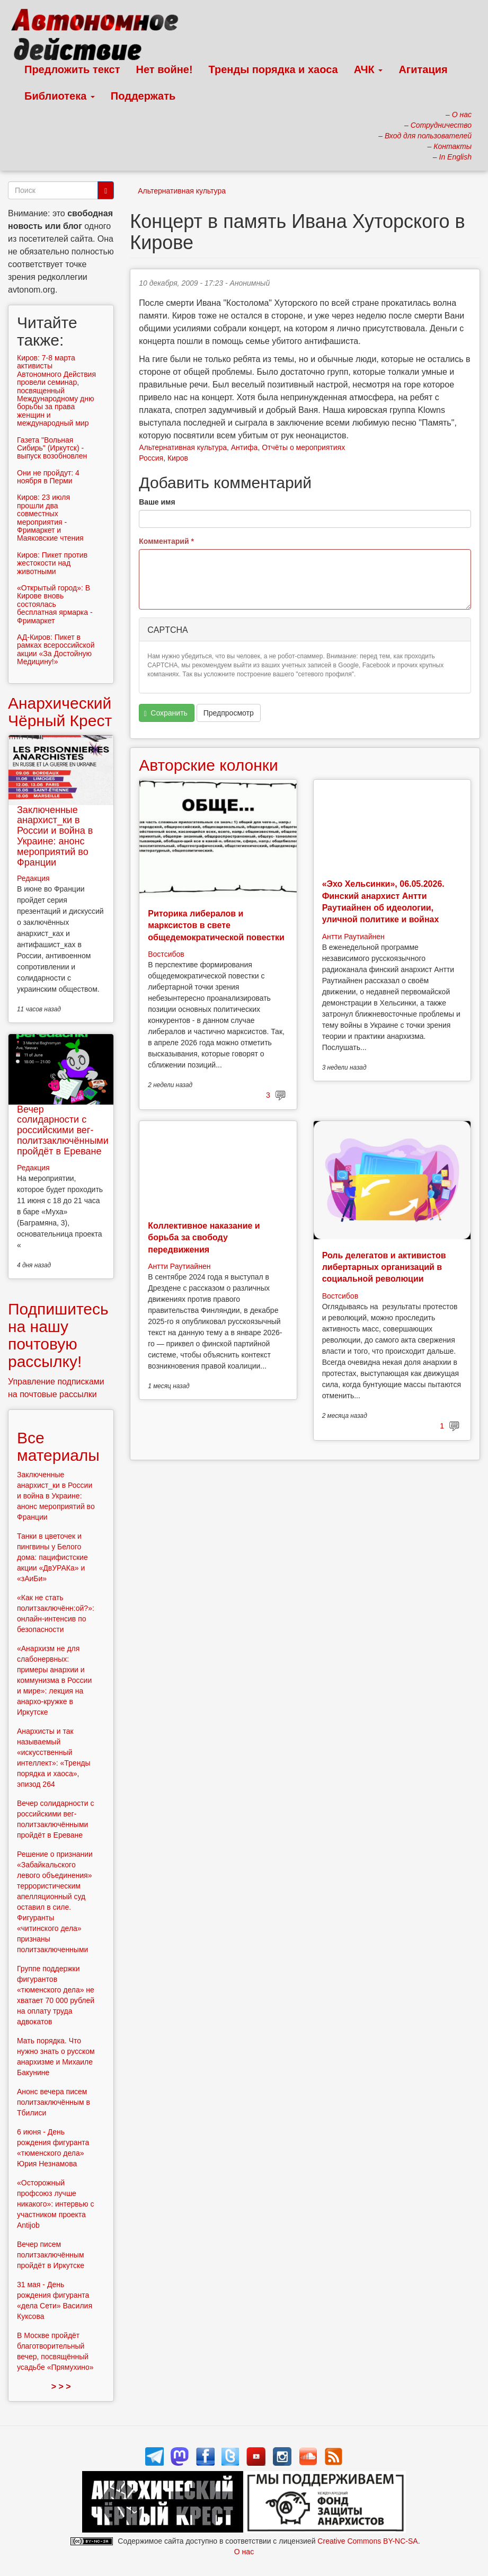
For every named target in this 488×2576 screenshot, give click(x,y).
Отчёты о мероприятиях (303, 447)
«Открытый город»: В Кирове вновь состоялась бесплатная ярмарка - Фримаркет (55, 604)
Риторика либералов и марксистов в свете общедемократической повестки (216, 925)
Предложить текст (72, 69)
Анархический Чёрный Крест (60, 711)
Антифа (244, 447)
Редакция (33, 878)
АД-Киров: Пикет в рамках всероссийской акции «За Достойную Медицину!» (55, 649)
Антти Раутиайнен (353, 936)
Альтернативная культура (182, 191)
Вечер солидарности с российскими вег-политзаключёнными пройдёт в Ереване (63, 1130)
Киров (177, 458)
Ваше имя (157, 502)
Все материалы (58, 1446)
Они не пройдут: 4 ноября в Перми (48, 477)
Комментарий (166, 541)
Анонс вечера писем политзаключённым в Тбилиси (53, 2102)
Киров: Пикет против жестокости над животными (52, 563)
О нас (244, 2551)
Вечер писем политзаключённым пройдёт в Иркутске (50, 2255)
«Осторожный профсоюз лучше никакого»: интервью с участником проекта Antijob (55, 2203)
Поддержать (143, 96)
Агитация (422, 69)
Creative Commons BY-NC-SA (367, 2541)
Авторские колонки (208, 765)
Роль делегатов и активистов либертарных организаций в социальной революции (384, 1267)
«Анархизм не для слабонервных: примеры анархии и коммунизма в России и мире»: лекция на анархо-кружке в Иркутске (54, 1680)
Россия (151, 458)
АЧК (368, 69)
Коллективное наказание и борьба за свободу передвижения (204, 1237)
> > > (61, 2386)
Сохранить (166, 713)
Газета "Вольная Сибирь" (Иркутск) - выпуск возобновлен (52, 448)
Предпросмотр (228, 713)
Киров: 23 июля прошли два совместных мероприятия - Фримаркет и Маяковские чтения (50, 517)
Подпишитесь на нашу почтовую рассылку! (58, 1335)
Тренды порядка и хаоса (273, 69)
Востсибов (166, 954)
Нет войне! (164, 69)
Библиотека (59, 96)
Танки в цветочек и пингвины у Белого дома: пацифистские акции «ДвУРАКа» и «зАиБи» (52, 1557)
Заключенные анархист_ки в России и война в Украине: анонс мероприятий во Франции (55, 836)
